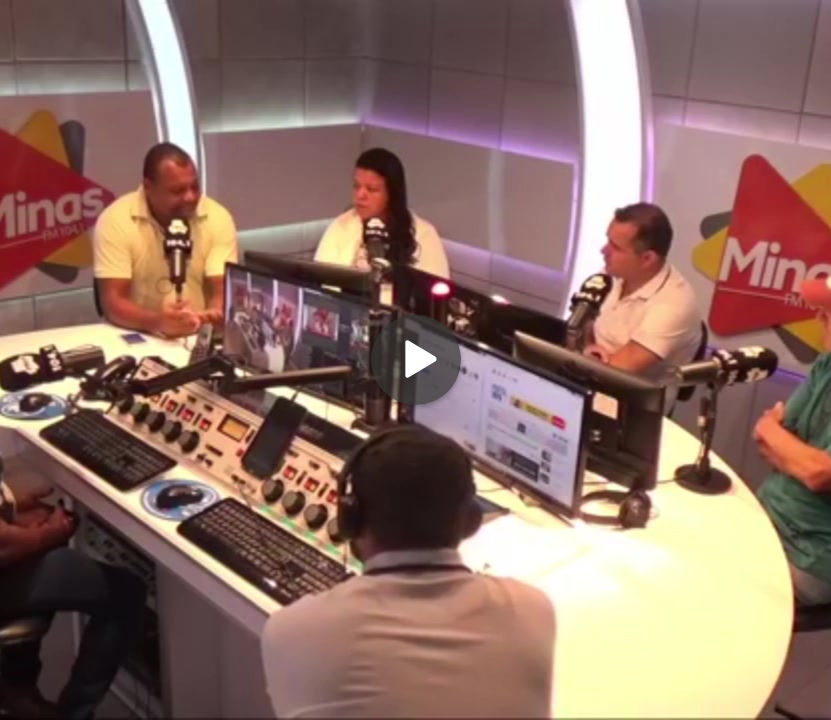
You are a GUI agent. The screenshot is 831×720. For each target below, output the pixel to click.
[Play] (416, 360)
